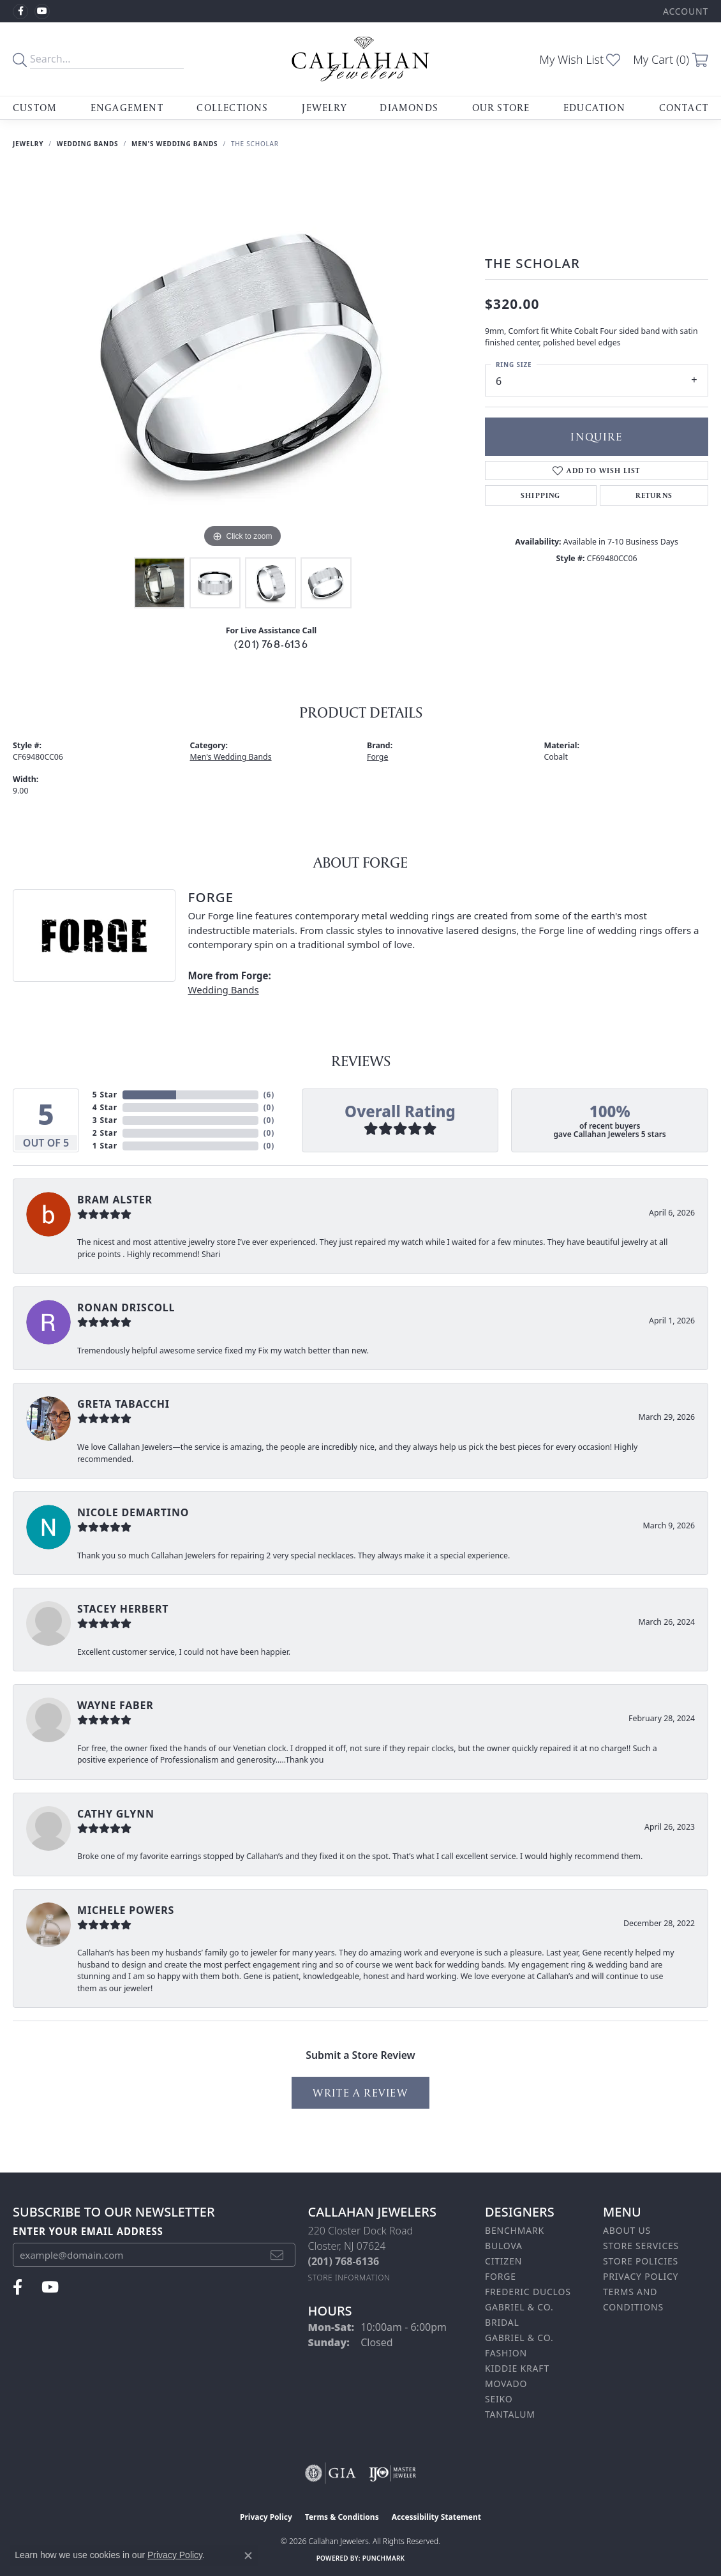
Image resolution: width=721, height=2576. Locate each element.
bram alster (114, 1200)
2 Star (105, 1132)
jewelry (28, 143)
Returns (654, 495)
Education (594, 107)
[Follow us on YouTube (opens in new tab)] (42, 11)
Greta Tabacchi (123, 1404)
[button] (684, 11)
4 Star (105, 1107)
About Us (627, 2230)
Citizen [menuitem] (503, 2261)
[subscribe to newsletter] (277, 2254)
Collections (232, 107)
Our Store (501, 107)
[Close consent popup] (248, 2555)
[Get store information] (349, 2277)
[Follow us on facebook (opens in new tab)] (20, 11)
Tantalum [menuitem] (510, 2414)
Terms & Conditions (342, 2517)
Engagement (127, 107)
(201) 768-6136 (271, 644)
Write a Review (360, 2092)
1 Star (105, 1145)
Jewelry (324, 107)
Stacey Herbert (122, 1609)
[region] (242, 359)
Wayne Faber (115, 1705)
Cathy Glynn (115, 1814)
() (269, 1094)
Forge (377, 756)
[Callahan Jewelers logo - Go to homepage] (360, 59)
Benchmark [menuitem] (514, 2230)
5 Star (105, 1094)
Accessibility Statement (436, 2517)
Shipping (541, 495)
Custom (35, 107)
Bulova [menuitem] (504, 2246)
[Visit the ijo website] (393, 2473)
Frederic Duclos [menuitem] (528, 2292)
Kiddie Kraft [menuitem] (517, 2368)
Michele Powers (125, 1910)
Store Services (641, 2246)
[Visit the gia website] (330, 2473)
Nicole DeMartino (133, 1512)
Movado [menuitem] (506, 2383)
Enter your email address (88, 2231)
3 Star (105, 1120)
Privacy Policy (640, 2276)
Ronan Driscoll (126, 1307)
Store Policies (640, 2261)
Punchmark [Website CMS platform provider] (383, 2558)
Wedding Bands (88, 143)
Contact (683, 107)
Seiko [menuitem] (499, 2399)
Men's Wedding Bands (174, 143)
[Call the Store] (344, 2261)
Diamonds (409, 107)
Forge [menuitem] (500, 2276)
